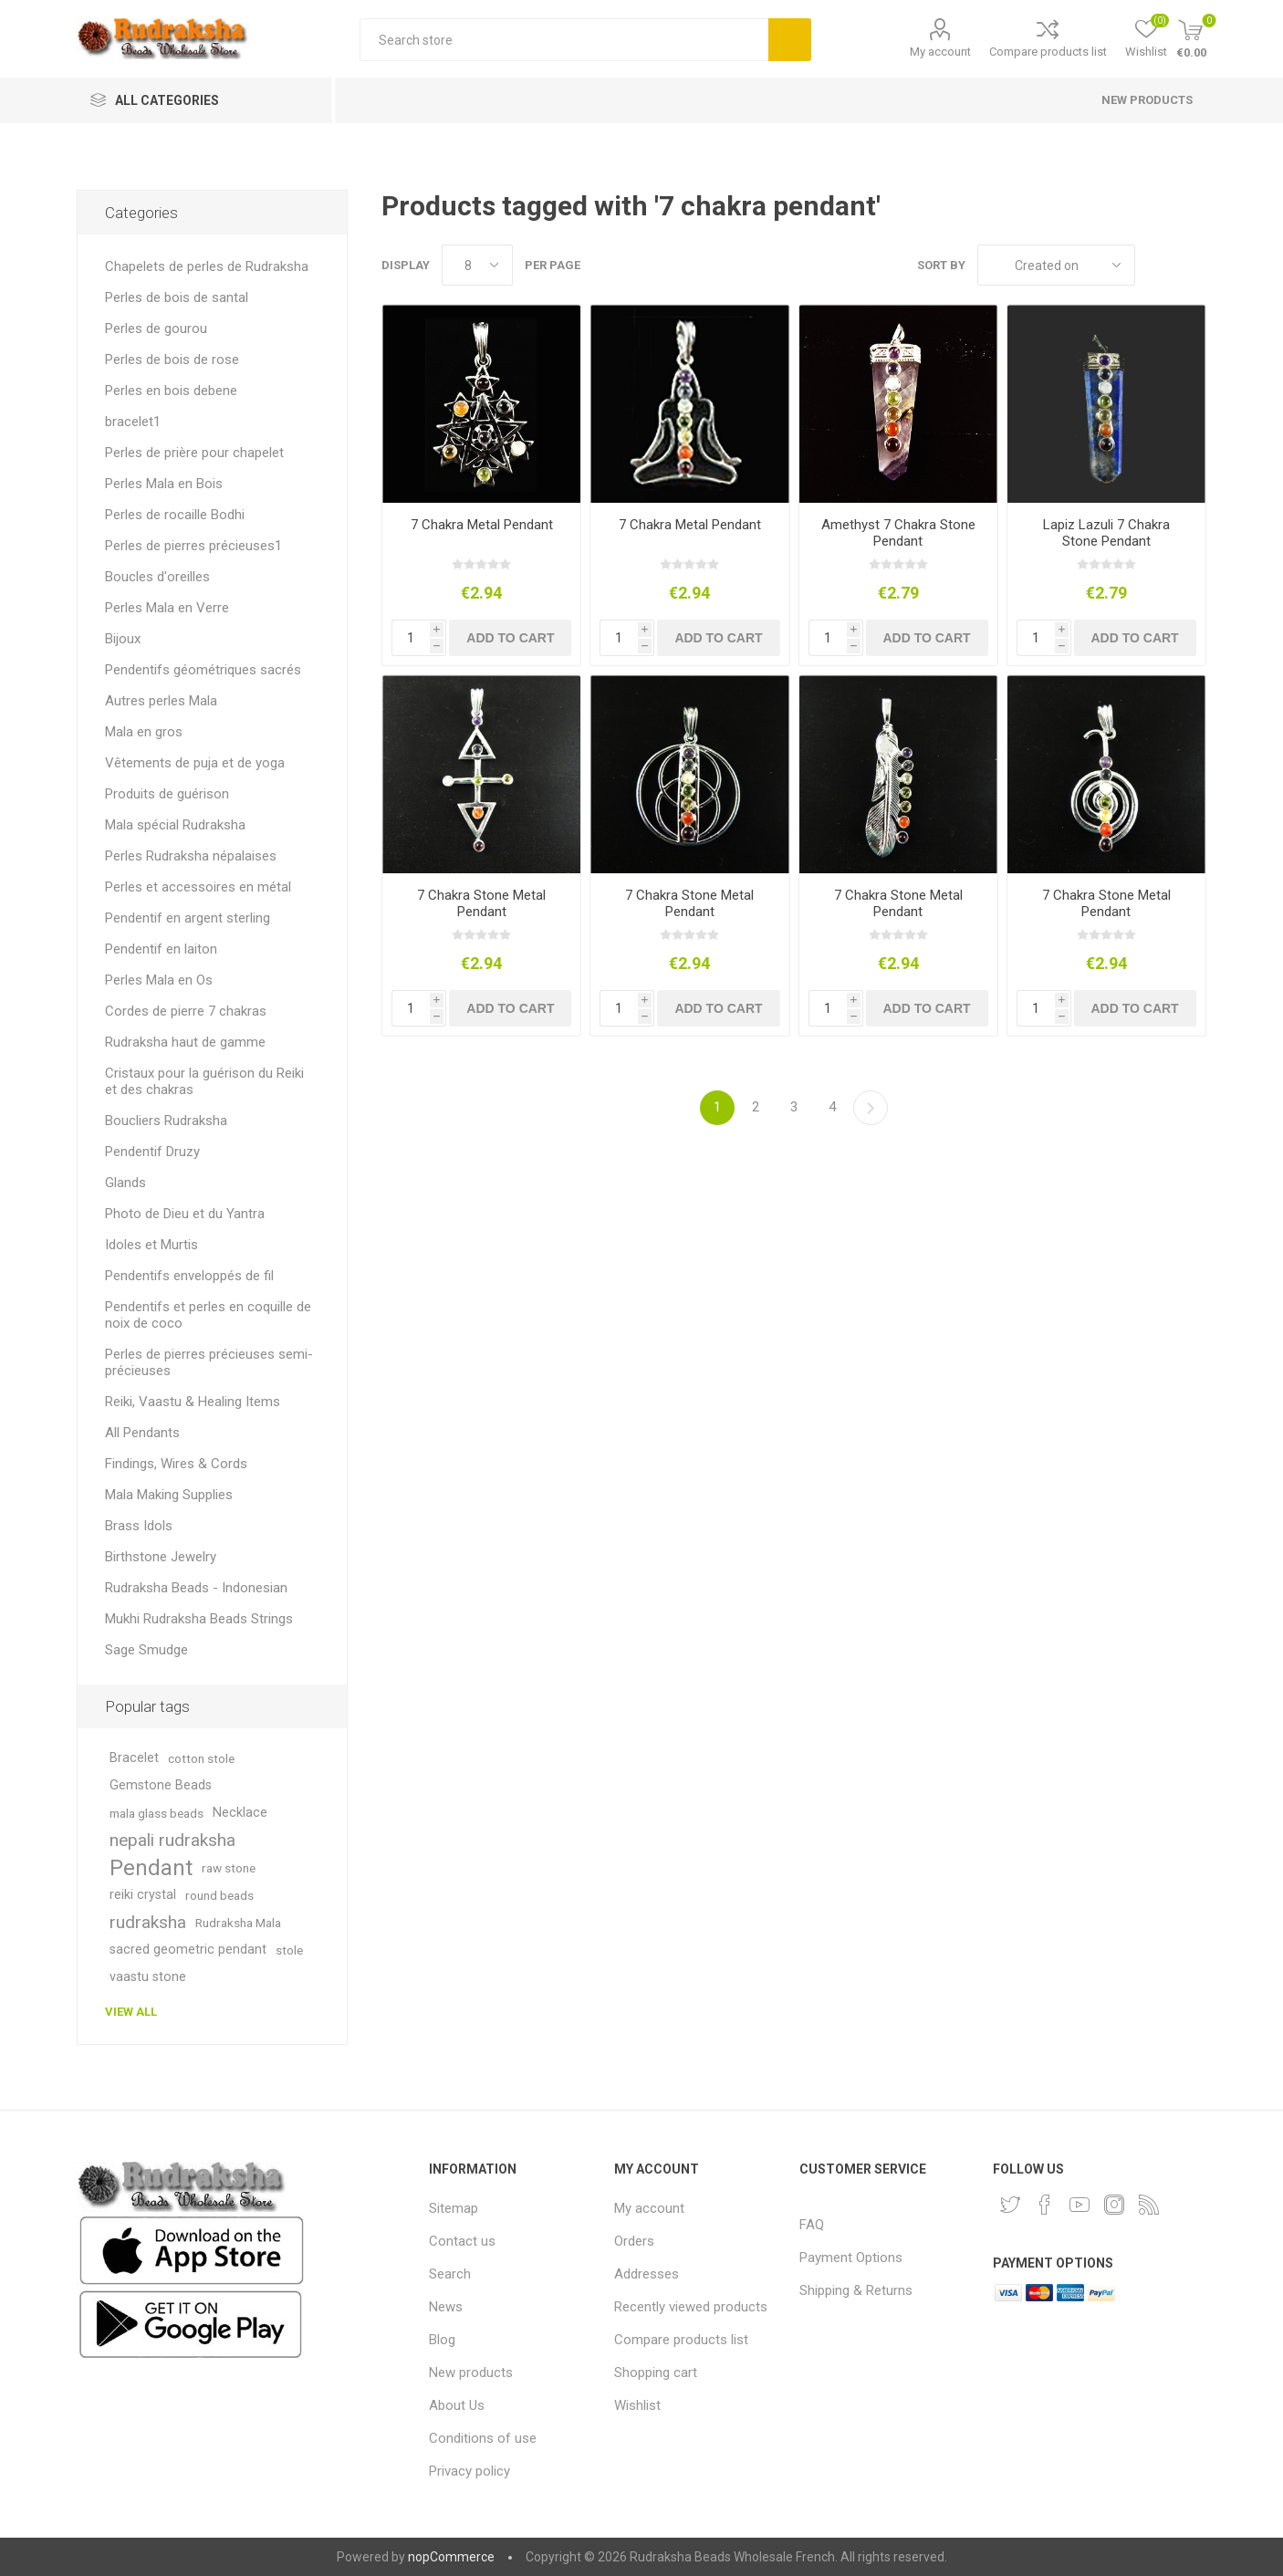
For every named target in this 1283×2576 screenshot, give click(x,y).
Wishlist (637, 2405)
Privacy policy (469, 2471)
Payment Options (850, 2257)
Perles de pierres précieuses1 (193, 545)
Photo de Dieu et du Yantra (185, 1213)
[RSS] (1148, 2204)
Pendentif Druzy (152, 1151)
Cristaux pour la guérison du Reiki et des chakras (204, 1081)
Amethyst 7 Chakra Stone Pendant (898, 532)
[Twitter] (1010, 2204)
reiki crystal (143, 1895)
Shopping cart (655, 2372)
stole (289, 1950)
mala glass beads (156, 1813)
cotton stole (201, 1758)
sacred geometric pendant (188, 1949)
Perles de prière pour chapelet (194, 452)
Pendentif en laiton (161, 949)
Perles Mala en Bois (164, 483)
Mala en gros (144, 732)
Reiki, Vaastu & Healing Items (192, 1401)
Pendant (151, 1868)
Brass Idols (138, 1525)
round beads (219, 1895)
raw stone (229, 1868)
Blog (442, 2339)
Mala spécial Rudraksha (175, 825)
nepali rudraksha (172, 1840)
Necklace (240, 1812)
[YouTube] (1079, 2204)
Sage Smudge (146, 1650)
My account (940, 51)
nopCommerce (451, 2557)
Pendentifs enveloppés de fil (189, 1275)
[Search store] (564, 39)
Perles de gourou (156, 328)
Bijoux (123, 639)
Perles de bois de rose (172, 359)
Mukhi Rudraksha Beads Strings (199, 1619)
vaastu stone (148, 1977)
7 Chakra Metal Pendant (482, 524)
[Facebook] (1044, 2204)
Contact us (462, 2241)
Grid (1158, 265)
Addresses (646, 2274)
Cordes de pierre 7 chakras (185, 1011)
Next (870, 1107)
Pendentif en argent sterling (187, 918)
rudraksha (148, 1922)
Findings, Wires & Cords (176, 1463)
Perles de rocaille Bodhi (175, 514)
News (446, 2307)
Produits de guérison (167, 794)
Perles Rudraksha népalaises (190, 856)
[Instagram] (1114, 2204)
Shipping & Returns (856, 2290)
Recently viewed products (690, 2307)
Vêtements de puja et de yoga (195, 763)
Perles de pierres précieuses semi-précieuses (209, 1362)
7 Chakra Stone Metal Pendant (481, 903)
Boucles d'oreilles (157, 576)
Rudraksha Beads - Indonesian (196, 1588)
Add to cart (510, 638)
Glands (125, 1182)
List (1192, 265)
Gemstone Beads (161, 1785)
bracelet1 (133, 421)
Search (789, 39)
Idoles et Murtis (151, 1244)
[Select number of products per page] (477, 265)
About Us (457, 2405)
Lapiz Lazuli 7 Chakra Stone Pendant (1106, 532)
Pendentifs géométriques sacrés (203, 670)
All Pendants (142, 1432)
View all (131, 2011)
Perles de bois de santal (176, 297)
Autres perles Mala (161, 701)
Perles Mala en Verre (167, 608)
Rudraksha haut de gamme (185, 1042)
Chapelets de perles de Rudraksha (206, 266)
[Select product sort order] (1056, 265)
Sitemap (453, 2208)
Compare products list (1048, 51)
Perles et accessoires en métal (198, 887)
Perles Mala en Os (159, 980)
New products (1147, 100)
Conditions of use (483, 2438)
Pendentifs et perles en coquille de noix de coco (208, 1314)
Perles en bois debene (171, 390)
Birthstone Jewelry (160, 1557)
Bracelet (134, 1758)
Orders (634, 2241)
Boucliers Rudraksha (166, 1120)
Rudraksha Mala (238, 1922)
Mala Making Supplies (169, 1494)
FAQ (811, 2224)
